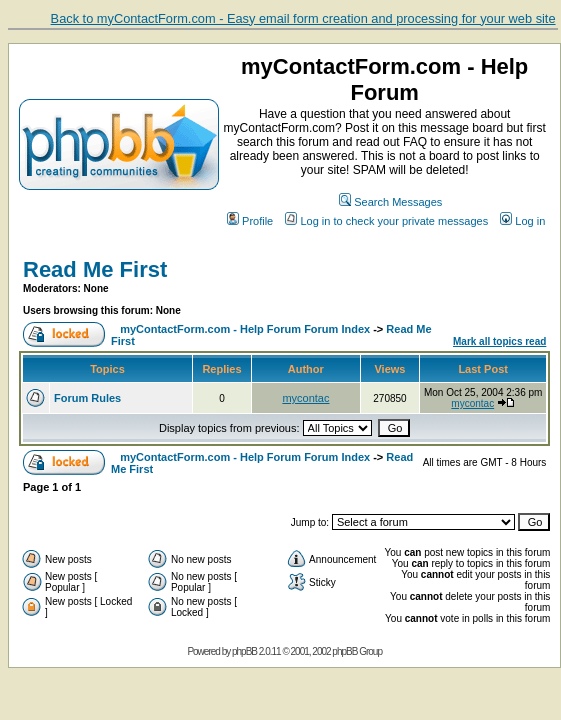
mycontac (305, 398)
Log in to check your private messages (386, 221)
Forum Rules (87, 398)
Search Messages (390, 202)
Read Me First (95, 269)
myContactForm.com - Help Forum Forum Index (245, 329)
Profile (250, 221)
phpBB (244, 651)
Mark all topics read (499, 341)
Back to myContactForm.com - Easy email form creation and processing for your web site (303, 18)
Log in (522, 221)
